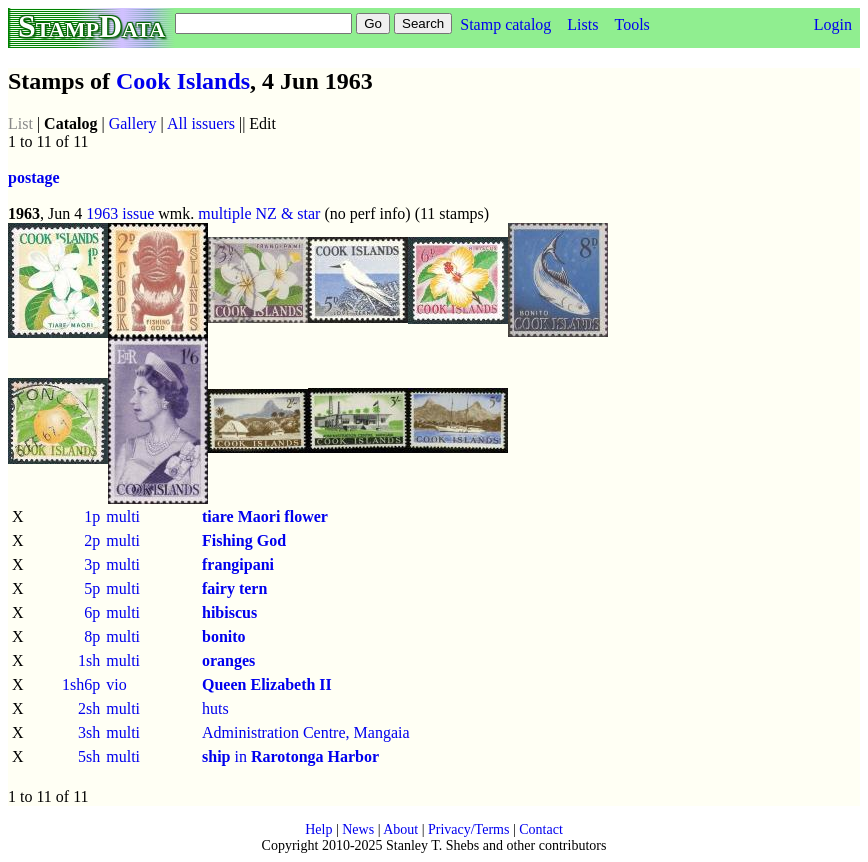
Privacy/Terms (468, 829)
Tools (631, 24)
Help (318, 829)
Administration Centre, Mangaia (306, 732)
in (290, 756)
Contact (541, 829)
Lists (582, 24)
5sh (89, 756)
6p (92, 612)
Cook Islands (183, 81)
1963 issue (120, 213)
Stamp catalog (505, 24)
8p (92, 636)
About (400, 829)
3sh (89, 732)
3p (92, 564)
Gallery (133, 123)
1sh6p (81, 684)
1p (92, 516)
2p (92, 540)
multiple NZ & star (259, 213)
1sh (89, 660)
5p (92, 588)
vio (116, 684)
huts (215, 708)
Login (833, 24)
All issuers (201, 123)
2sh (89, 708)
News (358, 829)
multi (123, 516)
